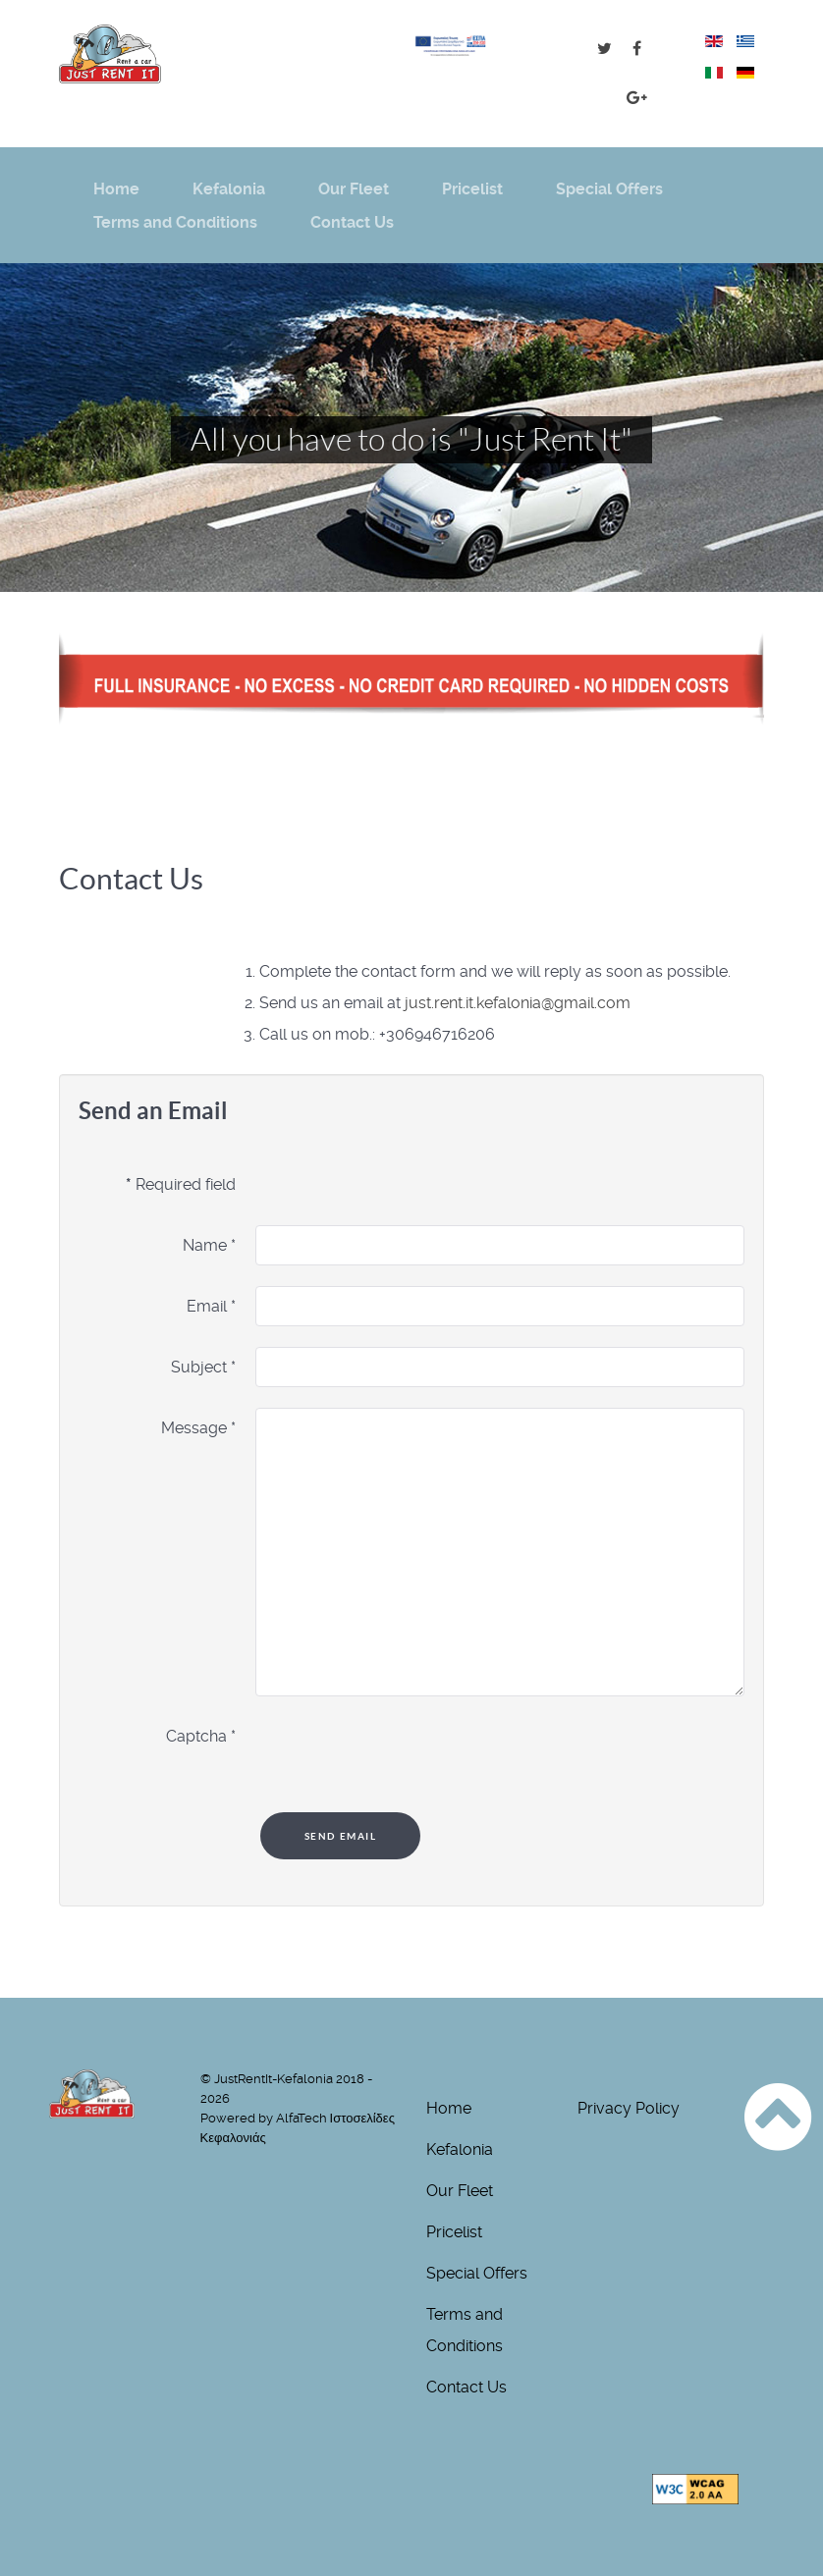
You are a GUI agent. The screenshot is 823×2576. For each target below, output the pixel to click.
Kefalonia (459, 2149)
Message (198, 1428)
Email (211, 1306)
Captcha (201, 1736)
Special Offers (476, 2273)
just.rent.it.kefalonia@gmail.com (518, 1002)
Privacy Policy (628, 2108)
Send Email (340, 1836)
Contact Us (466, 2387)
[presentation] (404, 1754)
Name (209, 1245)
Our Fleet (459, 2190)
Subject (203, 1367)
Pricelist (454, 2232)
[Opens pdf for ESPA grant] (450, 45)
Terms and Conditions (464, 2330)
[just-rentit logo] (110, 54)
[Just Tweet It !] (607, 48)
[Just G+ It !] (637, 97)
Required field (181, 1184)
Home (448, 2108)
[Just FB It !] (637, 48)
